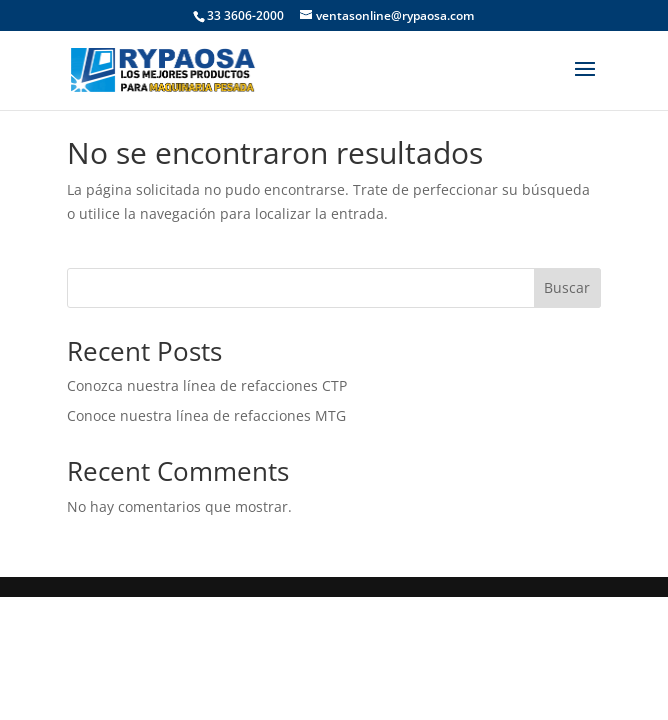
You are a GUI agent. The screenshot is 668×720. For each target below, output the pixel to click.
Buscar (567, 287)
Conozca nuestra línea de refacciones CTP (207, 385)
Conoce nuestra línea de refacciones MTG (206, 415)
